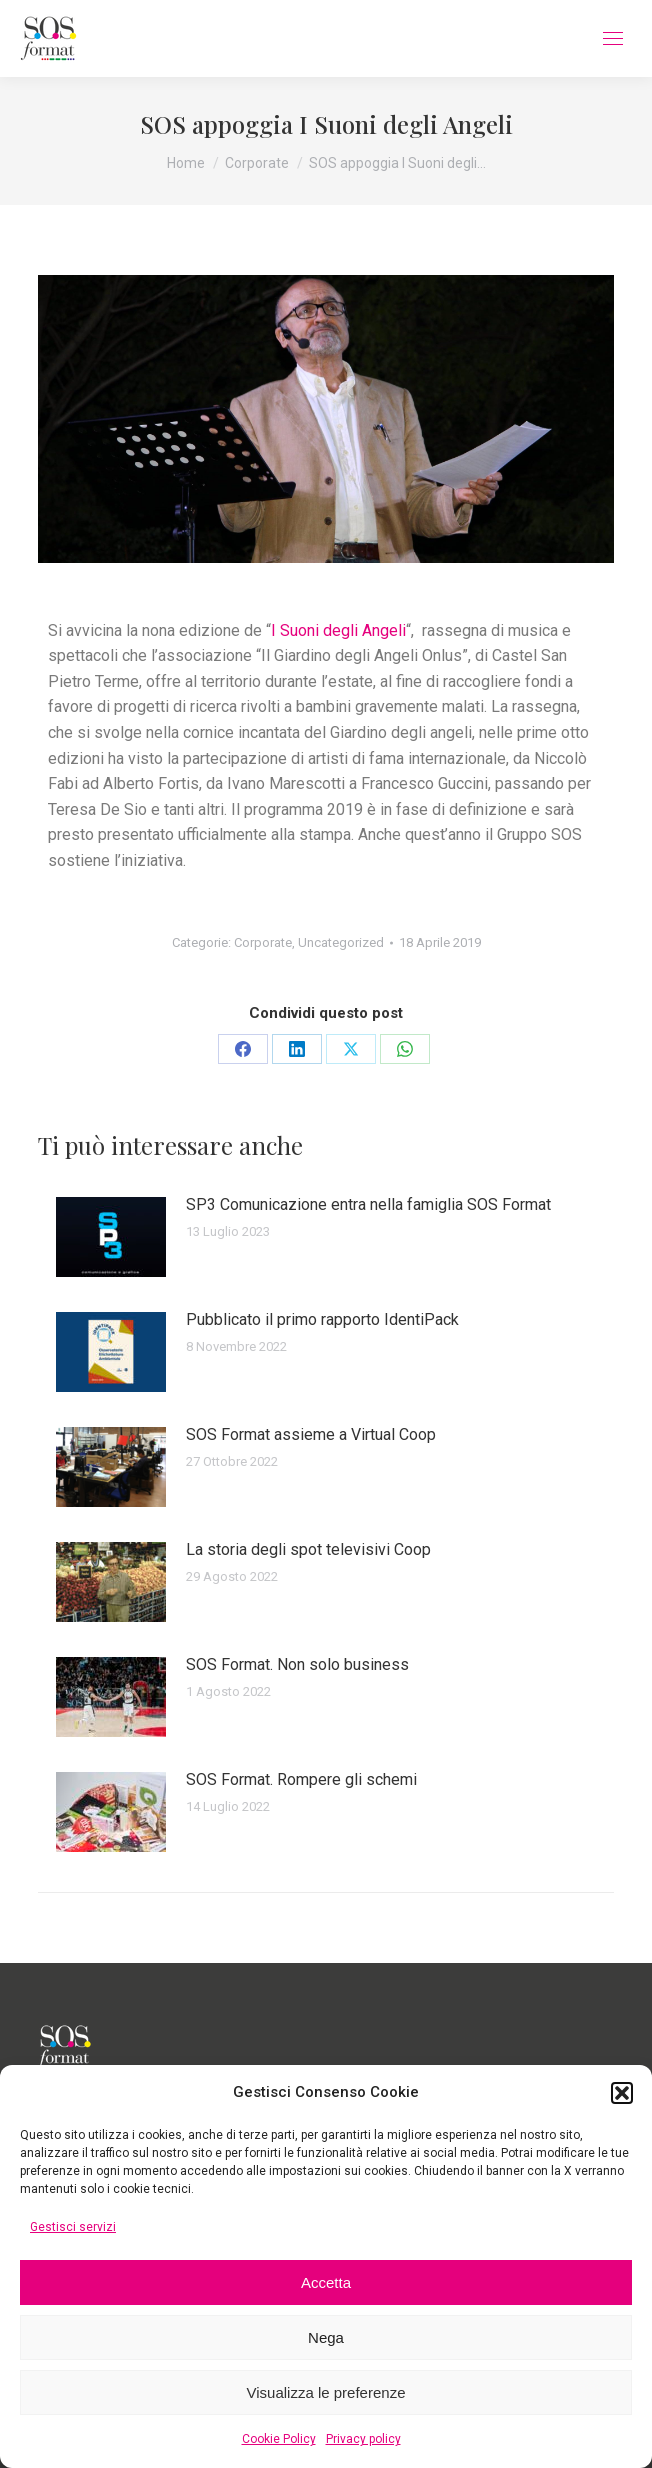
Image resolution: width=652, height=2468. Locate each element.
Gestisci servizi (73, 2227)
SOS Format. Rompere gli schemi (301, 1779)
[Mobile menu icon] (613, 38)
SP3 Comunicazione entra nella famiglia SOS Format (368, 1204)
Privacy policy (363, 2439)
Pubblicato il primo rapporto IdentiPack (322, 1319)
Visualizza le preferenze (326, 2392)
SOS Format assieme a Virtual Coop (311, 1434)
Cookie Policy (279, 2439)
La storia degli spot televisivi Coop (308, 1549)
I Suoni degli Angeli (338, 630)
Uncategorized (341, 942)
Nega (326, 2337)
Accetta (326, 2282)
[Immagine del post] (111, 1237)
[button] (622, 2093)
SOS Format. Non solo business (297, 1664)
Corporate (263, 942)
